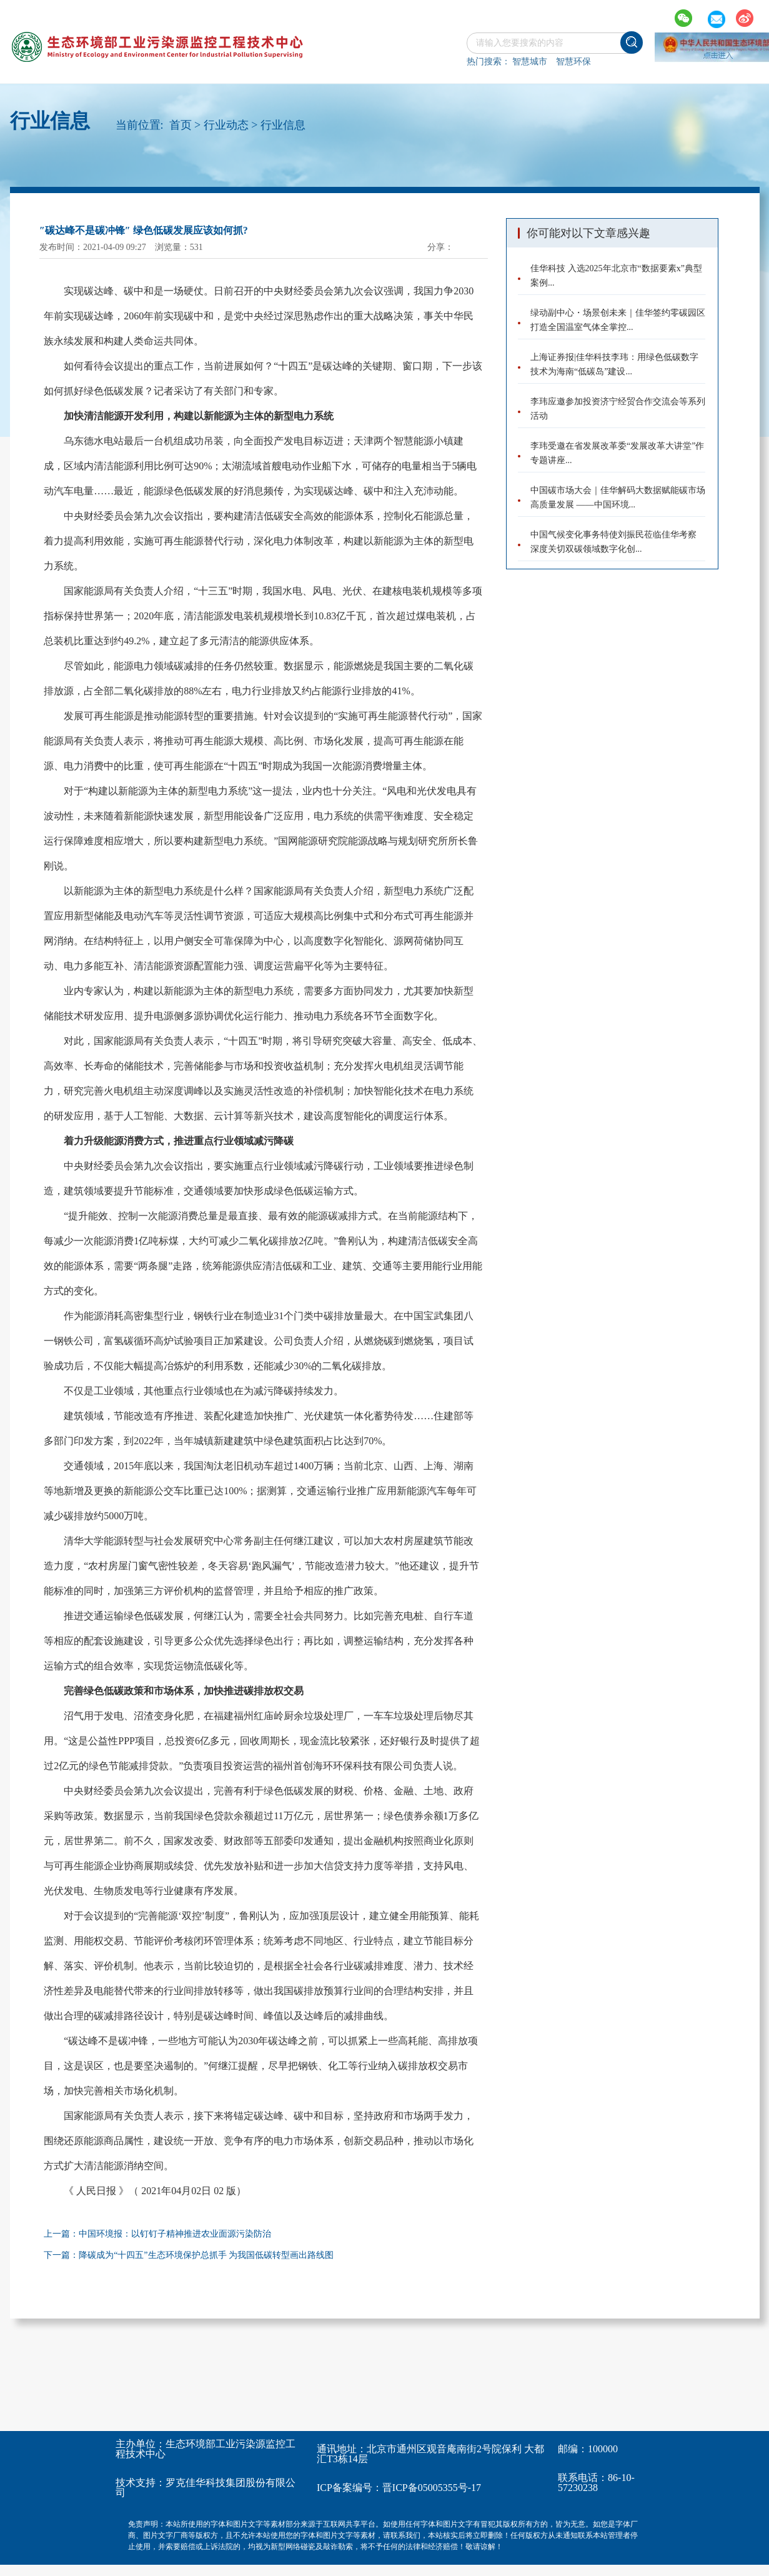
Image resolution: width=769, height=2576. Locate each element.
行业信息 (282, 125)
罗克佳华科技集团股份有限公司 (205, 2487)
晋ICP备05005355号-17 (431, 2487)
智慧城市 (529, 61)
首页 (180, 125)
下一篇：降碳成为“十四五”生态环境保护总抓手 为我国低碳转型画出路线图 (189, 2255)
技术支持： (141, 2482)
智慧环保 (573, 61)
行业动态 (226, 125)
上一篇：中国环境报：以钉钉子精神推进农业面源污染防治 (157, 2234)
